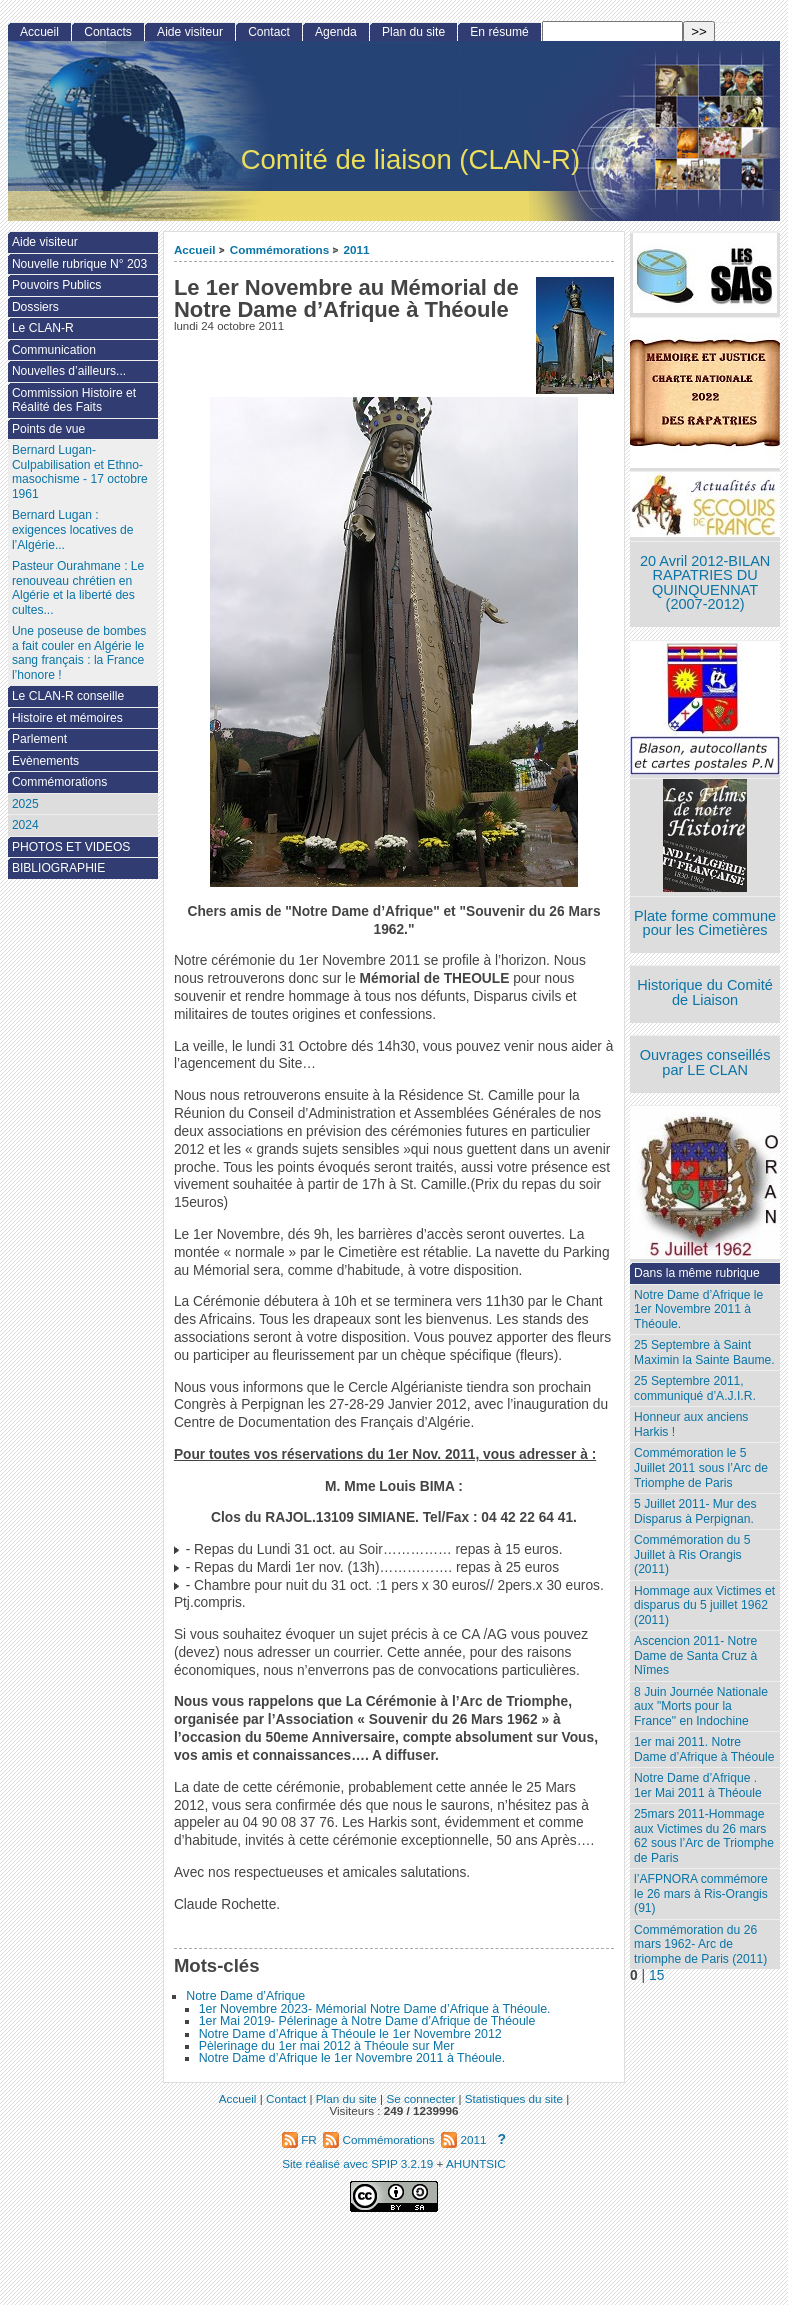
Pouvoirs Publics (56, 285)
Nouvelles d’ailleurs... (69, 371)
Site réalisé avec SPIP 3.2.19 (357, 2163)
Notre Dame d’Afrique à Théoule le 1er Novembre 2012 (350, 2034)
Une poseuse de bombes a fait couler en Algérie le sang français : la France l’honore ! (79, 653)
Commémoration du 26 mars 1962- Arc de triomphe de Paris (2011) (700, 1944)
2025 (25, 804)
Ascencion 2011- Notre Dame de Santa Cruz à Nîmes (695, 1655)
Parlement (39, 739)
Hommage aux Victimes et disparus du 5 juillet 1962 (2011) (704, 1605)
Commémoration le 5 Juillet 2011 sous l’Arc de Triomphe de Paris (701, 1467)
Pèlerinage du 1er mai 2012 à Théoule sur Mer (327, 2046)
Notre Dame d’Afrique (245, 1996)
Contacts (108, 32)
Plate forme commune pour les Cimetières (705, 923)
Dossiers (35, 307)
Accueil (195, 249)
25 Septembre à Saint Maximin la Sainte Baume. (704, 1352)
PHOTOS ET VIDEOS (71, 847)
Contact (269, 32)
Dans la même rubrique (697, 1273)
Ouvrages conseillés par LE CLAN (705, 1062)
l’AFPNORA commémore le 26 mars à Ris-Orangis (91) (701, 1893)
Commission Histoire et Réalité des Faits (74, 400)
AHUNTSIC (476, 2163)
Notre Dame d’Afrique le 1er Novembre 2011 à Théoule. (352, 2058)
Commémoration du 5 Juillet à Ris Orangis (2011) (692, 1554)
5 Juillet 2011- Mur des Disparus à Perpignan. (695, 1511)
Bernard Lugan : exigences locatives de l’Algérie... (73, 529)
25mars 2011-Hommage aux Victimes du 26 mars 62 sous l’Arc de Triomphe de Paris (704, 1836)
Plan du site (413, 32)
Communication (54, 350)
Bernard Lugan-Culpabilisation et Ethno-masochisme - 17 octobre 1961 (80, 472)
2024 (25, 825)
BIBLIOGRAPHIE (58, 868)
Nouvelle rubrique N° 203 (79, 264)
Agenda (336, 32)
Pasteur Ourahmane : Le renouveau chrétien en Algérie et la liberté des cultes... (78, 588)
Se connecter (420, 2098)
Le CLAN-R (43, 328)
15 (656, 1975)
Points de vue (48, 429)
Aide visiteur (190, 32)
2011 (357, 249)
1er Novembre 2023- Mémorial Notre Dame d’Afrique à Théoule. (375, 2009)
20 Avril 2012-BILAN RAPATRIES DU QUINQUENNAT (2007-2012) (705, 583)
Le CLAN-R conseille (68, 696)
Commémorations (279, 249)
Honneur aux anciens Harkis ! (691, 1424)
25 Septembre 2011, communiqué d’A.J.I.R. (695, 1388)
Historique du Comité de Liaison (705, 992)
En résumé (499, 32)
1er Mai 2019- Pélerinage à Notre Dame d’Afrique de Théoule (367, 2021)
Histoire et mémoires (67, 718)
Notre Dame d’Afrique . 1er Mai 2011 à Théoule (698, 1785)
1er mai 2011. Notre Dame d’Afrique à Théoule (704, 1749)
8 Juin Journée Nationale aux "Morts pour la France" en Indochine (701, 1706)
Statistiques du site (514, 2098)
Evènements (45, 761)
